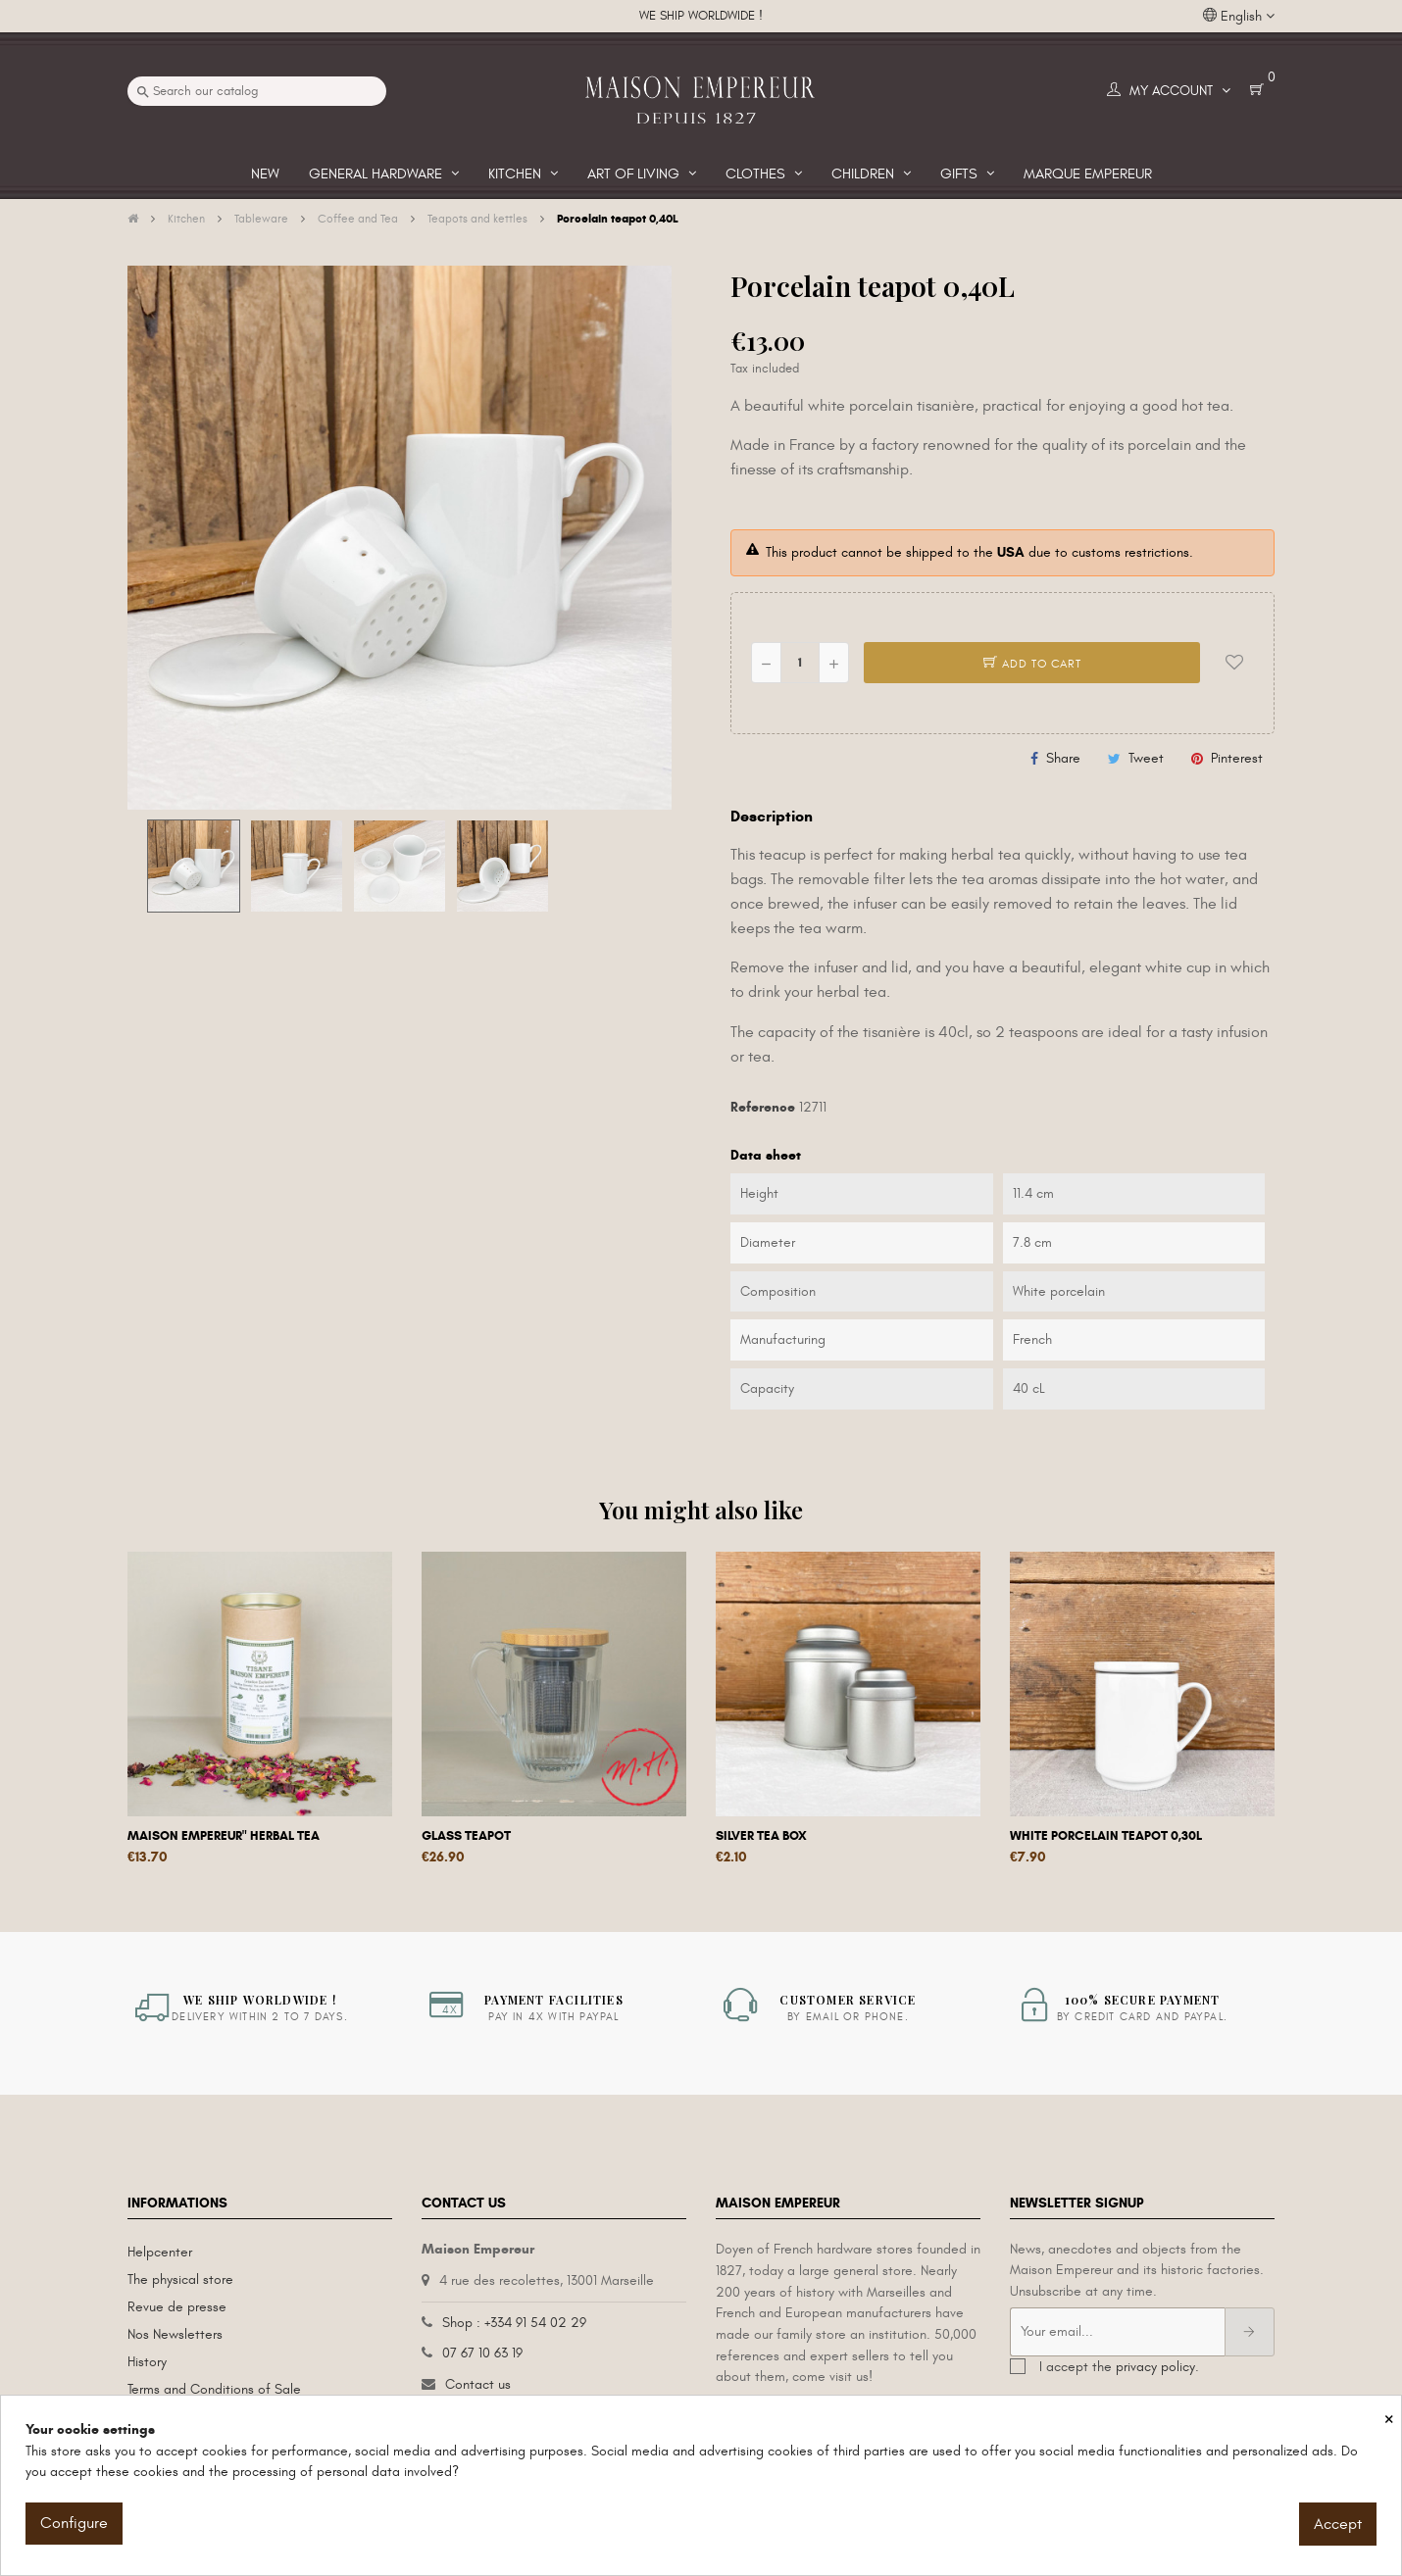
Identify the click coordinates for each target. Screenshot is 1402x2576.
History (147, 2361)
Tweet (1146, 758)
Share (1063, 758)
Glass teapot (466, 1836)
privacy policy (1155, 2366)
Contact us (478, 2384)
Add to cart (1032, 663)
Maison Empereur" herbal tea (223, 1836)
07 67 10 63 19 (482, 2353)
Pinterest (1237, 758)
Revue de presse (176, 2307)
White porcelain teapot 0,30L (1106, 1836)
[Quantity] (800, 662)
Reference (762, 1107)
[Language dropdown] (1239, 16)
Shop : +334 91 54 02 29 (514, 2322)
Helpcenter (159, 2252)
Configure (74, 2523)
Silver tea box (761, 1836)
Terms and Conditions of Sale (214, 2389)
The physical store (180, 2279)
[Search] (256, 91)
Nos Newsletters (175, 2334)
